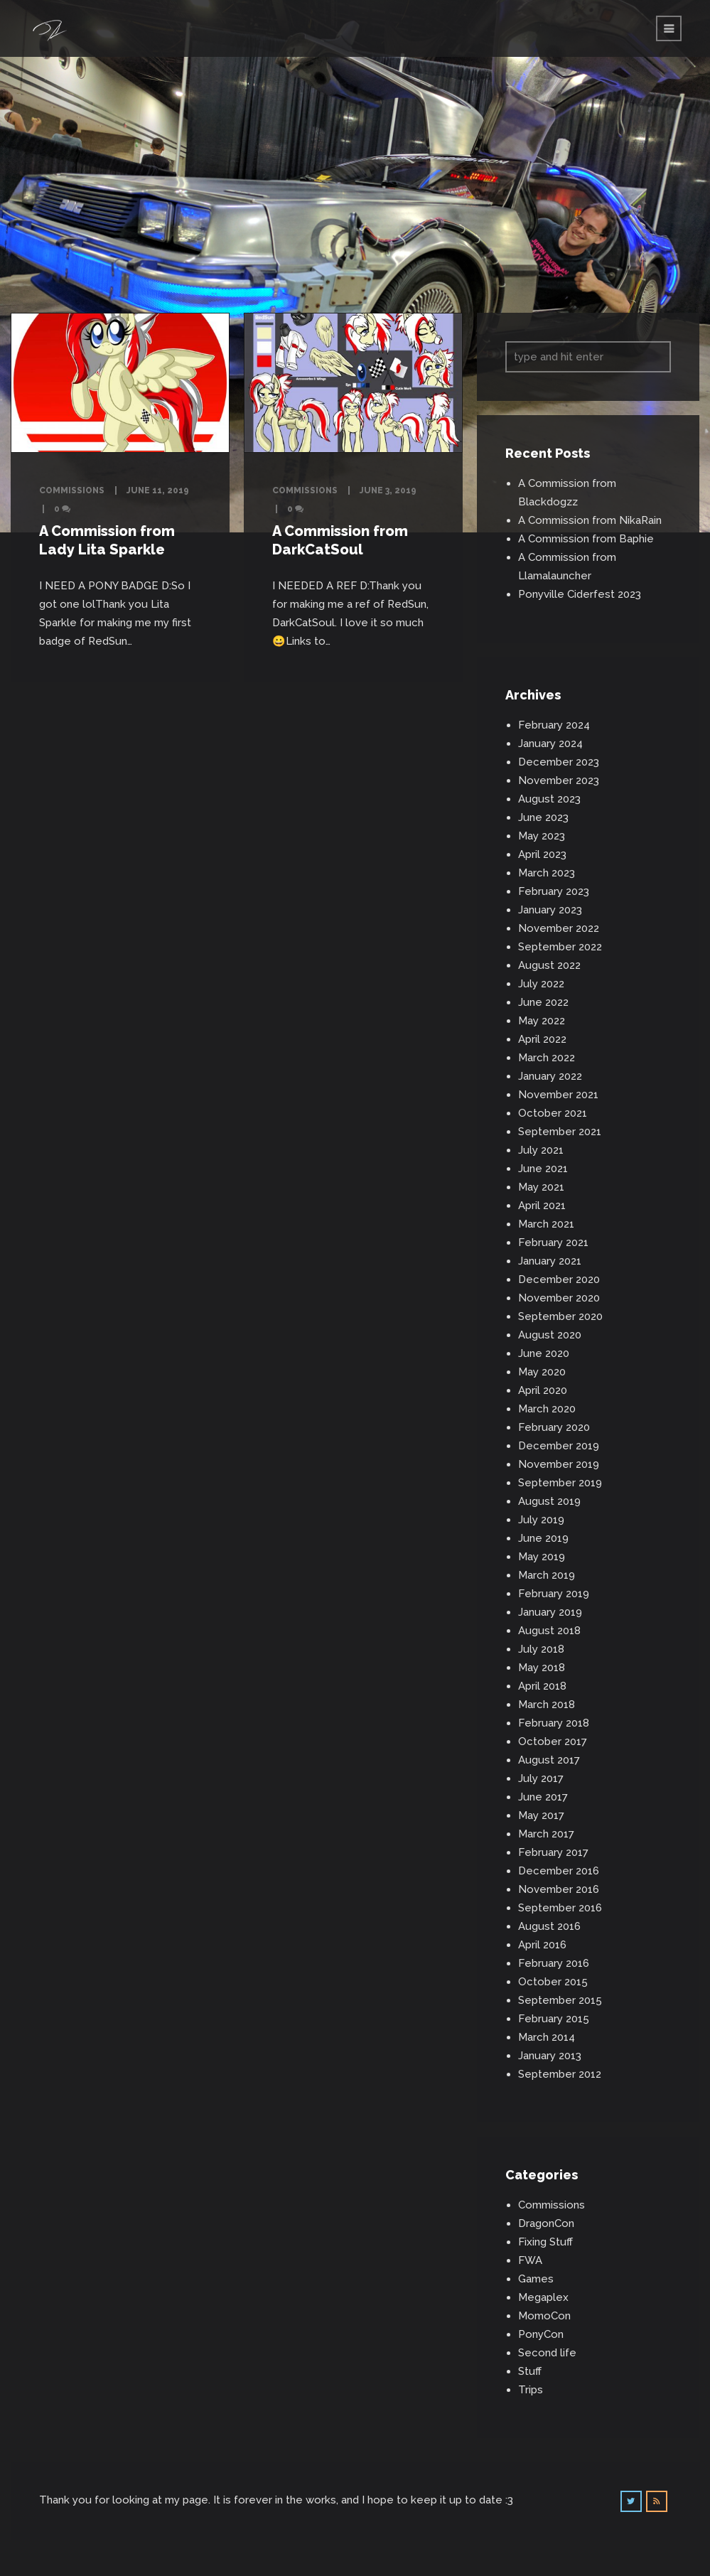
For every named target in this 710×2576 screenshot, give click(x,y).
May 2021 (541, 1187)
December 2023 (558, 762)
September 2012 (559, 2074)
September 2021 (559, 1131)
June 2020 (543, 1353)
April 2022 (542, 1039)
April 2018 (542, 1686)
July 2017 (541, 1778)
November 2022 (558, 928)
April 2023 (542, 854)
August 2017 (549, 1760)
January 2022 (550, 1076)
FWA (530, 2260)
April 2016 (542, 1944)
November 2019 (558, 1464)
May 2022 (541, 1020)
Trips (530, 2389)
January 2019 (550, 1612)
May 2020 (542, 1371)
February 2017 (553, 1852)
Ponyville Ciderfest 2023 (579, 594)
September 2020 (560, 1316)
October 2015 (553, 1981)
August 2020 (549, 1335)
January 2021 (549, 1261)
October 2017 (552, 1741)
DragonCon (546, 2223)
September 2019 (560, 1482)
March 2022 (546, 1057)
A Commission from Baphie (586, 538)
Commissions (71, 490)
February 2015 (553, 2018)
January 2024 (550, 743)
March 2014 (546, 2037)
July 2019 (541, 1519)
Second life (547, 2352)
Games (536, 2278)
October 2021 (552, 1113)
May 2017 (541, 1815)
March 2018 (546, 1704)
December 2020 (559, 1279)
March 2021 (546, 1224)
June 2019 (543, 1538)
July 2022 (541, 983)
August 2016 (549, 1926)
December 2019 (558, 1445)
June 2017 (543, 1797)
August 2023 (549, 799)
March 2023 (546, 872)
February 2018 (553, 1723)
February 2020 (554, 1427)
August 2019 (549, 1501)
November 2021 (558, 1094)
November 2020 (559, 1298)
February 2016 (553, 1963)
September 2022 (560, 946)
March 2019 (546, 1575)
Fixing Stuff (545, 2242)
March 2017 (546, 1834)
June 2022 (543, 1002)
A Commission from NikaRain (590, 520)
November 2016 (558, 1889)
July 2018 (541, 1649)
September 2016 (560, 1907)
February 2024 (554, 725)
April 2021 (542, 1205)
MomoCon (544, 2315)
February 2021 (553, 1242)
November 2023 (558, 780)
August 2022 (549, 965)
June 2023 (543, 817)
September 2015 (560, 2000)
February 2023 (553, 891)
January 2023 (550, 909)
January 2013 (549, 2055)
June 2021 (543, 1168)
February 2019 (553, 1593)
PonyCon (541, 2334)
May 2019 (541, 1556)
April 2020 (542, 1390)
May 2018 (541, 1667)
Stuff (530, 2371)
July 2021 (541, 1150)
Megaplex (543, 2297)
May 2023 (541, 836)
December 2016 (558, 1870)
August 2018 (549, 1630)
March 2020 (547, 1408)
